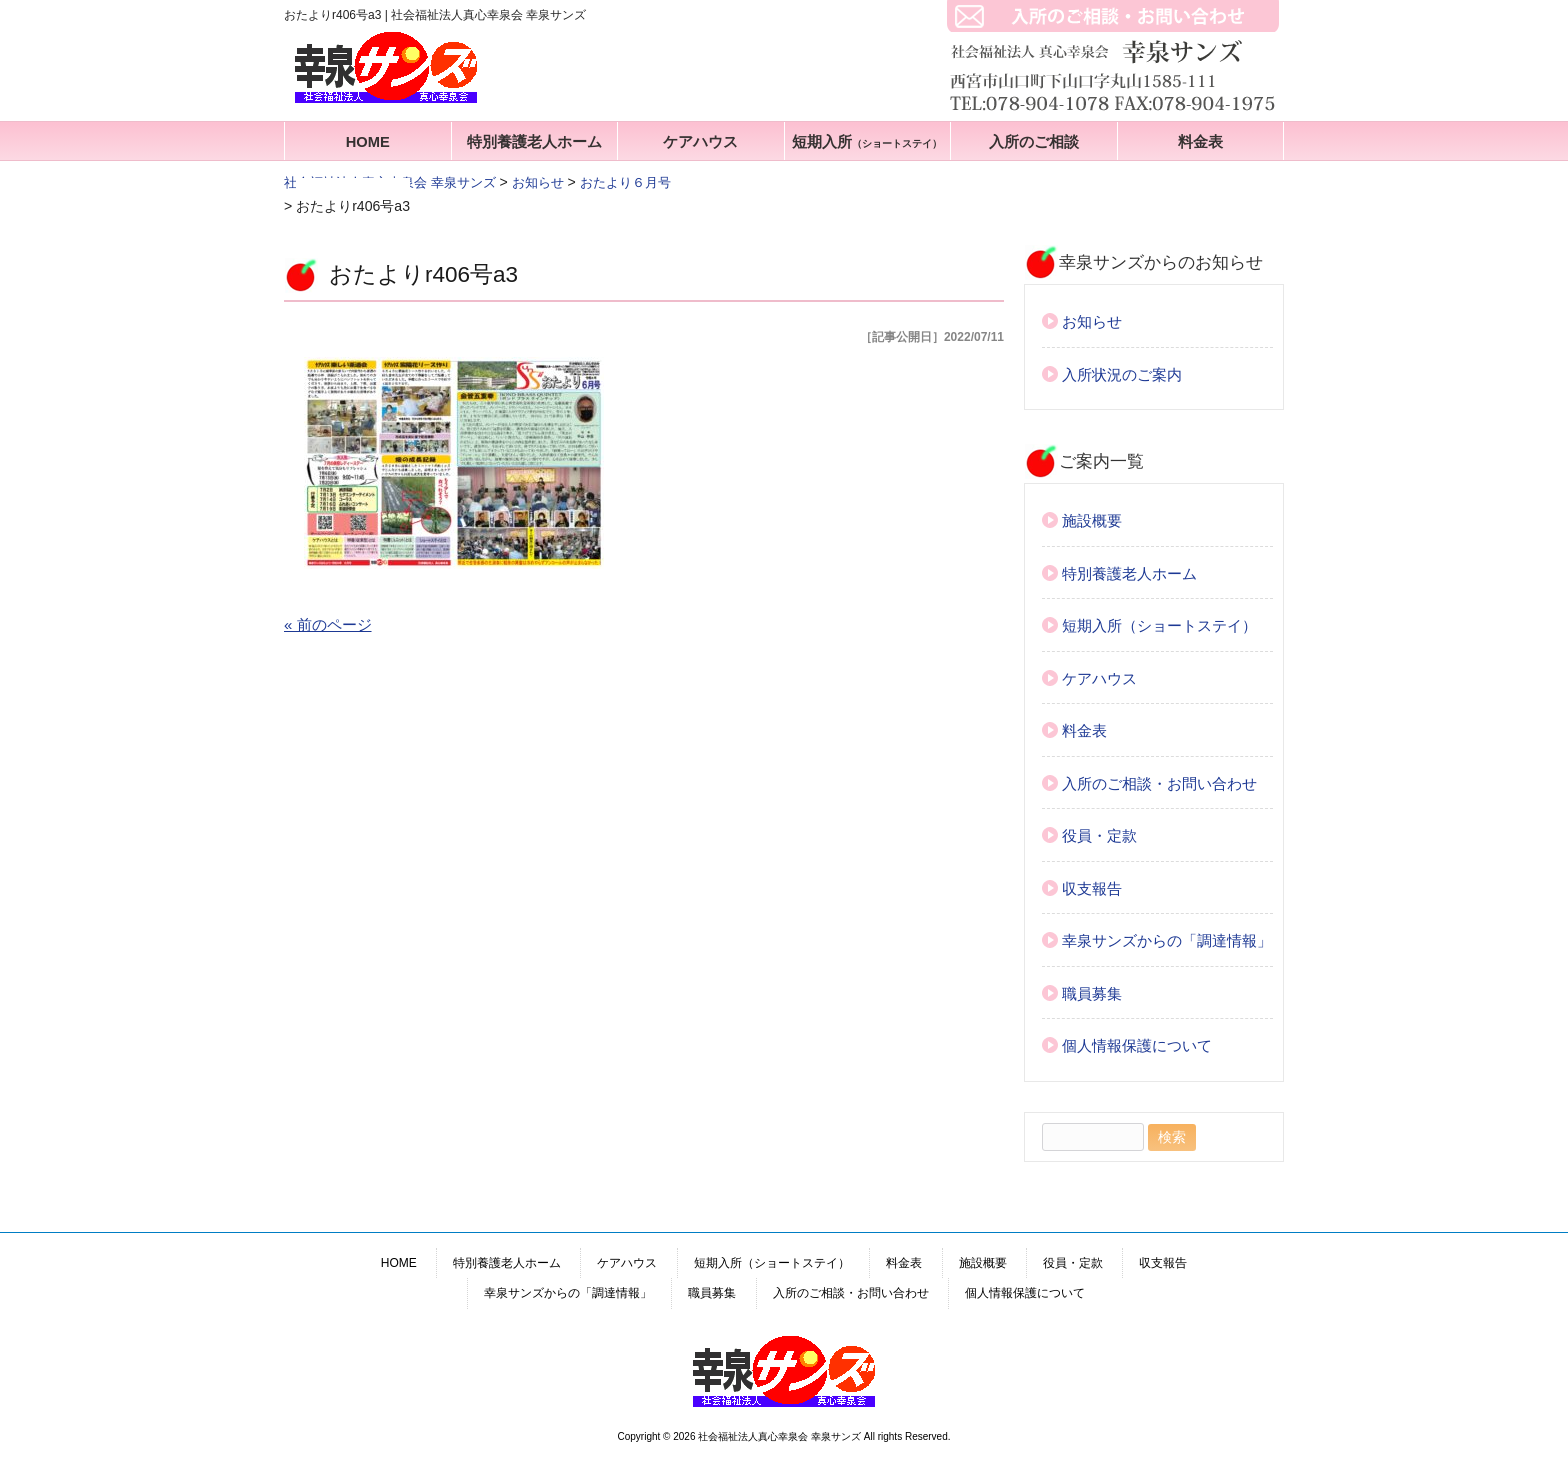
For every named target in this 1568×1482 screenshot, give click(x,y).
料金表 (1200, 142)
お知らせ (1092, 321)
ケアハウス (700, 142)
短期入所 (867, 142)
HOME (368, 142)
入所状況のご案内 (1122, 374)
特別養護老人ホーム (534, 142)
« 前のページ (328, 624)
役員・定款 (1099, 835)
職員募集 (1092, 993)
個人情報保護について (1137, 1045)
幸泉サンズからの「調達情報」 (1167, 940)
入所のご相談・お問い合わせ (1159, 783)
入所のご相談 (1034, 142)
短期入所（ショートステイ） (1159, 625)
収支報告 (1092, 888)
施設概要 (1092, 520)
